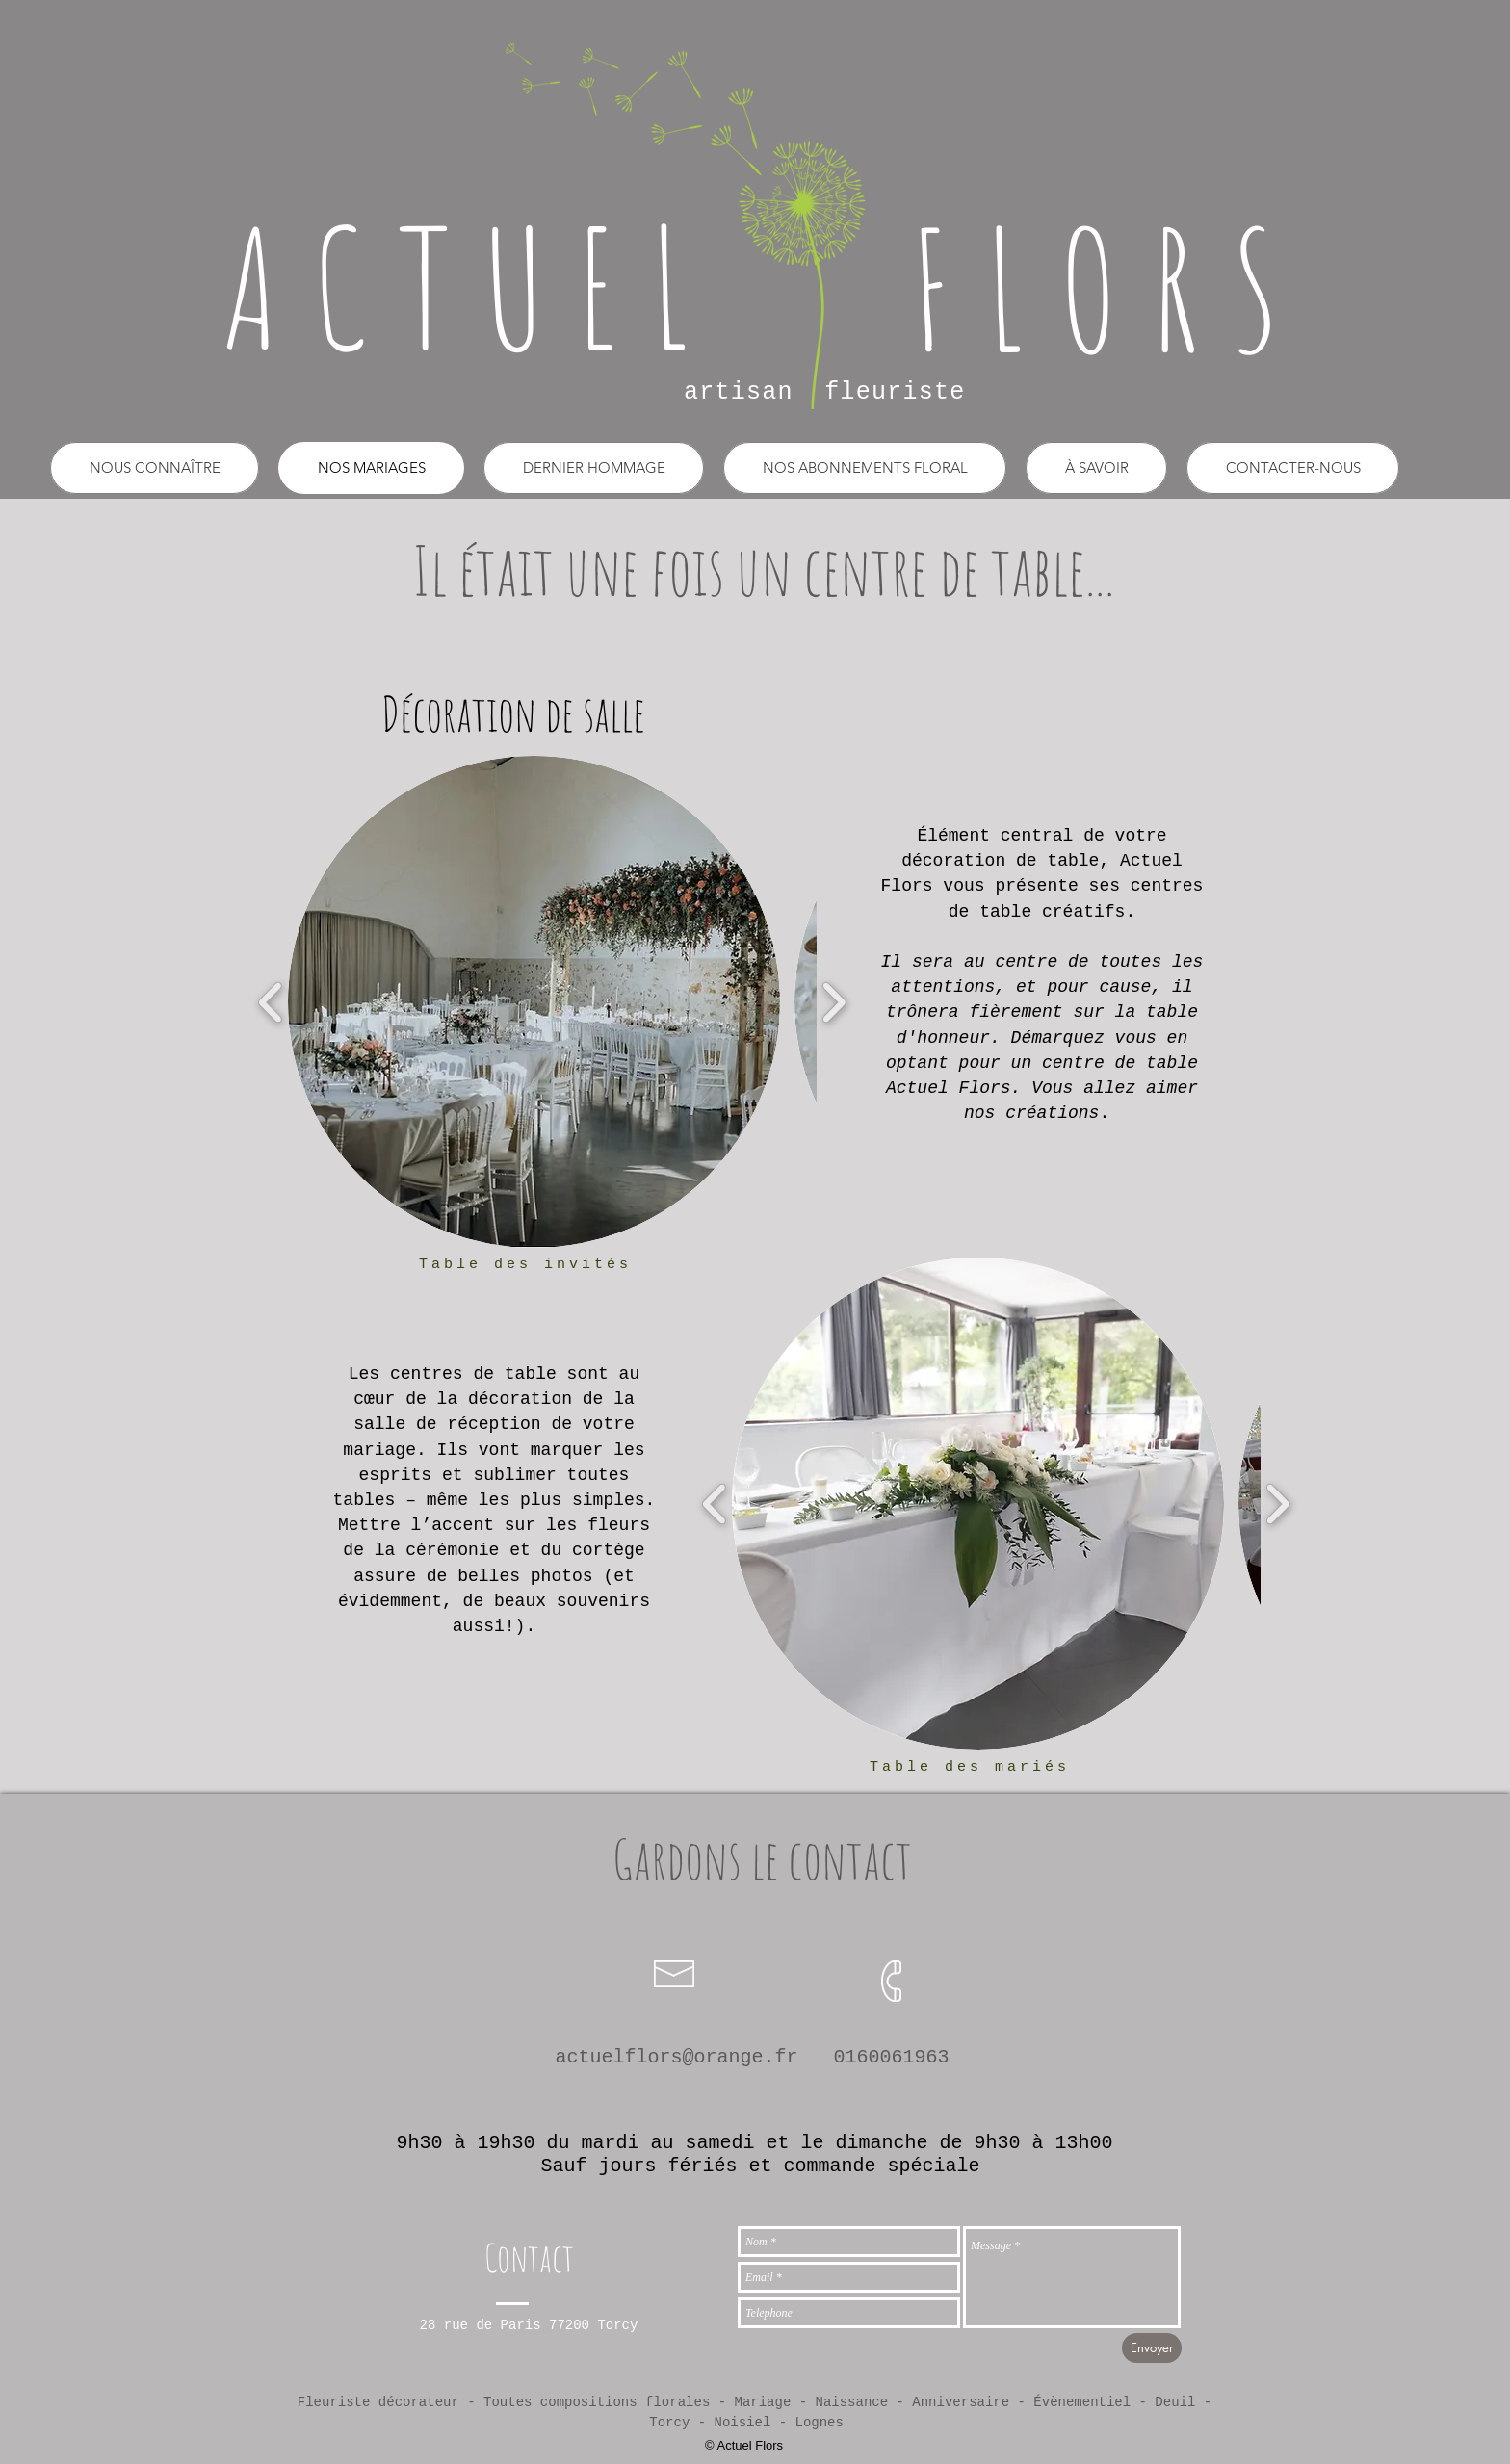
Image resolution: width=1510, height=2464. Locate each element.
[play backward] (271, 1002)
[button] (593, 468)
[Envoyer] (1152, 2348)
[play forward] (833, 1002)
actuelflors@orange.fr (676, 2057)
